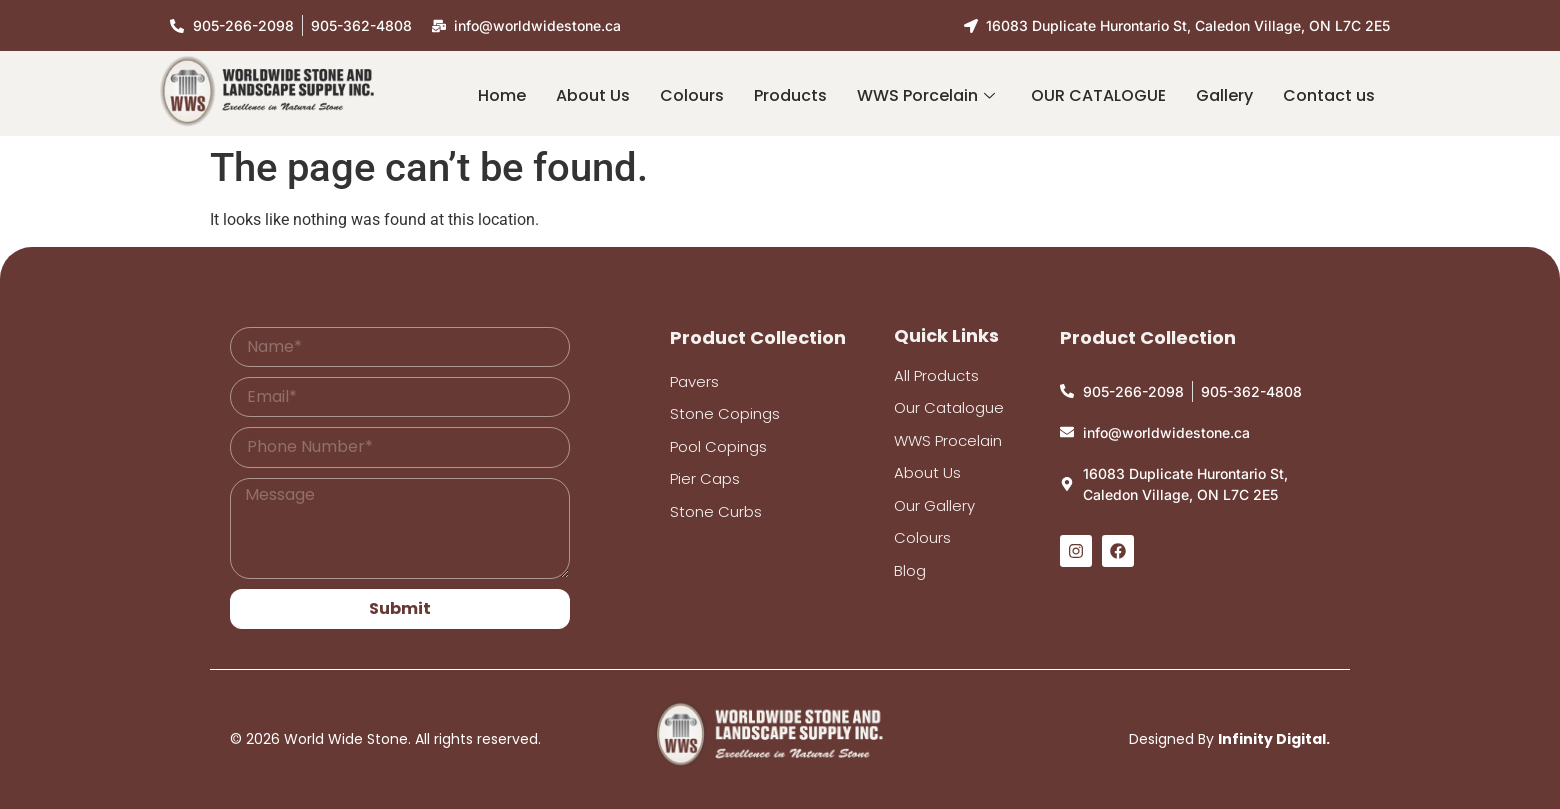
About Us (593, 95)
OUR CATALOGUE (1098, 95)
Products (790, 95)
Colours (692, 95)
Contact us (1329, 95)
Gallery (1224, 95)
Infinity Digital (1272, 739)
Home (502, 95)
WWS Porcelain (926, 95)
